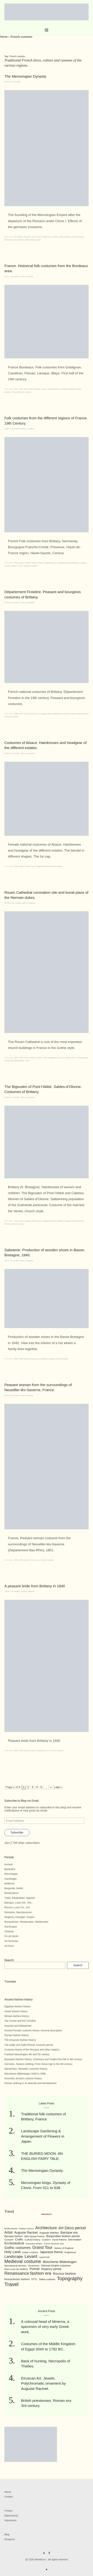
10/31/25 (7, 82)
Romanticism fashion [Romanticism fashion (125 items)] (17, 2279)
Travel (27, 1060)
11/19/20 (7, 903)
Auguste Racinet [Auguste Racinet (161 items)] (26, 2232)
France (38, 237)
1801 (16, 1560)
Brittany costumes (79, 563)
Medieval (9, 1883)
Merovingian (11, 1873)
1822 (16, 1057)
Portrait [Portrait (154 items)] (34, 2269)
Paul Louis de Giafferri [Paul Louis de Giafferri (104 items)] (16, 2269)
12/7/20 (7, 602)
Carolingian (10, 1878)
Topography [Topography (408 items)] (70, 2278)
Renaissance (11, 1893)
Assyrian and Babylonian (17, 2025)
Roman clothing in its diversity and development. (30, 2083)
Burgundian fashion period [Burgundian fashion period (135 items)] (63, 2236)
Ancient (27, 237)
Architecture (70, 1057)
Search (9, 1960)
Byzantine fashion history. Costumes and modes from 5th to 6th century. (43, 2059)
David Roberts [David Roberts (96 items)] (59, 2239)
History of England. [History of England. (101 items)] (64, 2248)
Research (9, 2539)
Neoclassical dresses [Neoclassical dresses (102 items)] (15, 2265)
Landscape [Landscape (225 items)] (13, 2256)
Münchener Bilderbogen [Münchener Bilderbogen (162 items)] (60, 2262)
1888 (16, 714)
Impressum (10, 2520)
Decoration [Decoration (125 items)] (74, 2239)
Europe (37, 389)
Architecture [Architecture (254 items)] (46, 2228)
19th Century (29, 389)
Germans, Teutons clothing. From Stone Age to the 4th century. (38, 2064)
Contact (8, 2496)
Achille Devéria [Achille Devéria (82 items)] (10, 2228)
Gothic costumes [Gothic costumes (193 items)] (17, 2248)
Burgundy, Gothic (13, 1888)
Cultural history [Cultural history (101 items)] (32, 2239)
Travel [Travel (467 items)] (11, 2284)
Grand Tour (8, 1060)
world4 (17, 82)
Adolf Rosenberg (64, 563)
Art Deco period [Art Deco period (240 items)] (72, 2228)
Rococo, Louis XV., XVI (17, 1907)
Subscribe (17, 1832)
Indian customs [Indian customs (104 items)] (30, 2252)
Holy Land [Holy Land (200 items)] (12, 2252)
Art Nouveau (11, 1941)
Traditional (52, 389)
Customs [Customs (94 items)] (46, 2240)
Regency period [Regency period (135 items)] (51, 2268)
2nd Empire (10, 1926)
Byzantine (9, 1869)
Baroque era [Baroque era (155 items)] (69, 2232)
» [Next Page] (51, 1787)
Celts (33, 237)
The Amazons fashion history (20, 2040)
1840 (16, 1359)
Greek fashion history (16, 2011)
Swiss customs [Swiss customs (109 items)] (47, 2279)
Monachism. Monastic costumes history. (26, 2068)
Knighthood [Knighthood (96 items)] (70, 2252)
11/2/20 (7, 1097)
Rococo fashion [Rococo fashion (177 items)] (64, 2273)
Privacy (8, 2510)
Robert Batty (19, 1060)
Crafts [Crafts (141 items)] (19, 2239)
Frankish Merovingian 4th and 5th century (27, 2054)
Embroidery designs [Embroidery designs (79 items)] (34, 2244)
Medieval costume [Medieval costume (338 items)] (22, 2261)
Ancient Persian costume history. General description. (33, 2030)
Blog (6, 2534)
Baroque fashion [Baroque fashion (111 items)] (13, 2236)
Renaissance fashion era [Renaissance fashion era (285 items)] (27, 2273)
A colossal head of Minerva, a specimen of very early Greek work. (45, 2326)
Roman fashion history (16, 2035)
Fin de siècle (11, 1936)
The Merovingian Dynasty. (25, 76)
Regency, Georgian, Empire (19, 1917)
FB (49, 2554)
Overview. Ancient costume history (23, 2078)
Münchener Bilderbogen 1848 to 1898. (25, 2073)
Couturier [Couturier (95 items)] (9, 2240)
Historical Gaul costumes (14, 240)
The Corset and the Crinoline (20, 2020)
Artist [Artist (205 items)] (8, 2232)
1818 (16, 389)
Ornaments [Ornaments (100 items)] (33, 2265)
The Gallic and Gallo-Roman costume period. (29, 2044)
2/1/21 (6, 276)
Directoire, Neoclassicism (18, 1912)
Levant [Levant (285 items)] (31, 2256)
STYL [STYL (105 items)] (34, 2279)
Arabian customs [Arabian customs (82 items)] (26, 2228)
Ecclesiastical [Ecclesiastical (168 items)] (14, 2243)
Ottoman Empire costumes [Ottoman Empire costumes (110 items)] (56, 2265)
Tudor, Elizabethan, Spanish (19, 1897)
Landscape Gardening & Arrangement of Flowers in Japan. (42, 2136)
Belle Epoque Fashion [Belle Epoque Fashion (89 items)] (34, 2236)
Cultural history (65, 237)
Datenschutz (11, 2515)
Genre (40, 563)
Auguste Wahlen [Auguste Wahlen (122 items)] (49, 2232)
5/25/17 (7, 1591)
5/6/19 (6, 1395)
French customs (78, 237)
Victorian (9, 1931)
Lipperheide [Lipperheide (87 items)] (44, 2257)
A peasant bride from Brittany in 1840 (34, 1586)
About (7, 2491)
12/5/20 (7, 753)
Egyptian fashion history (17, 2006)
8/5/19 (6, 1260)
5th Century (18, 237)
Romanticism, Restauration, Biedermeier (26, 1921)
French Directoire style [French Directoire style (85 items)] (54, 2244)
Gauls (44, 237)
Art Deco (9, 1945)
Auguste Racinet (68, 389)
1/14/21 (7, 429)
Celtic (55, 237)
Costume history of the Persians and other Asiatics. (32, 2049)
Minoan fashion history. (16, 2016)
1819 (21, 389)
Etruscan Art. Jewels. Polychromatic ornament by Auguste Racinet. (43, 2383)
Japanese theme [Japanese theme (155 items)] (51, 2252)
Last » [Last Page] (58, 1787)
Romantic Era (54, 1057)
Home (4, 36)
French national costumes (22, 392)
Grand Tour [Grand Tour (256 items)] (42, 2247)
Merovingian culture (33, 240)
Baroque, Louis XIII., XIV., (18, 1902)
